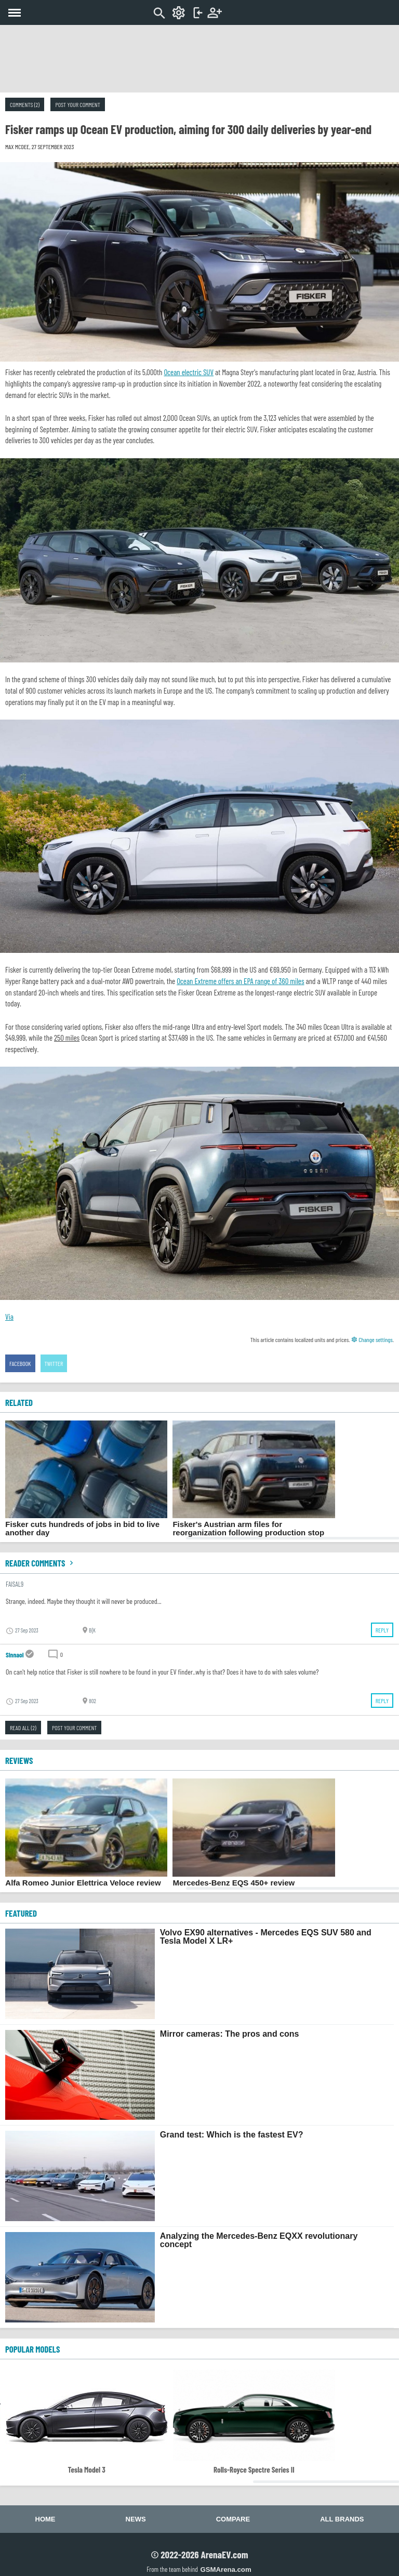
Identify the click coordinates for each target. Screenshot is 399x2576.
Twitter (54, 1363)
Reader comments (40, 1563)
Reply (382, 1630)
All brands (342, 2519)
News (136, 2519)
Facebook (20, 1363)
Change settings (372, 1339)
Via (9, 1316)
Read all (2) (23, 1727)
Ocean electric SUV (189, 372)
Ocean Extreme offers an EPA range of (240, 981)
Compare (233, 2519)
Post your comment (77, 104)
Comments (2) (24, 104)
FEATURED (21, 1913)
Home (45, 2519)
